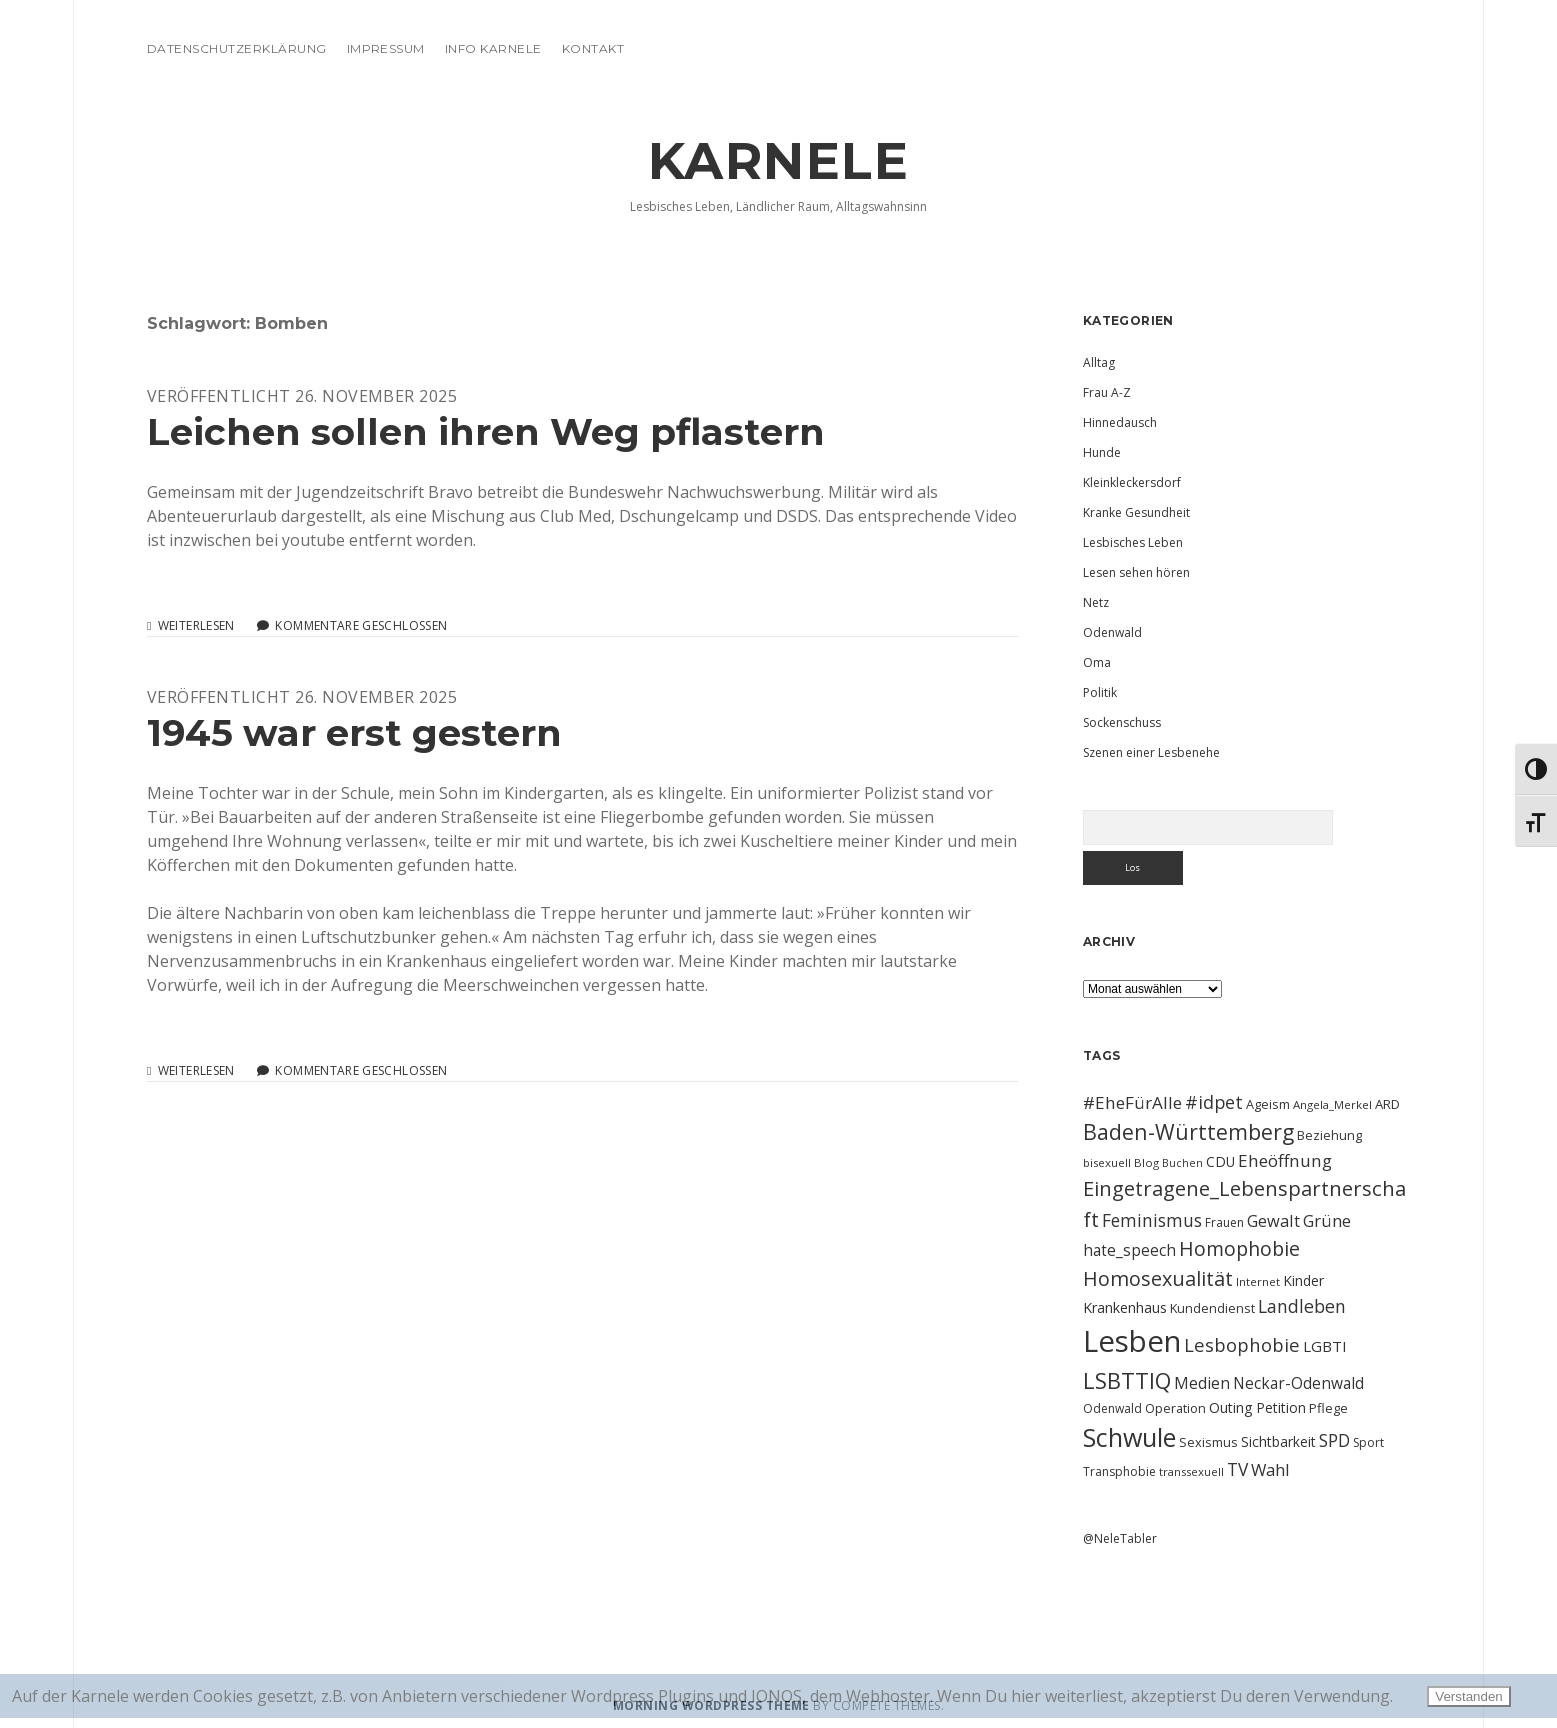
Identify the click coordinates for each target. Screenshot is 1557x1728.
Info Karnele (493, 48)
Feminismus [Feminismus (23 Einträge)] (1152, 1220)
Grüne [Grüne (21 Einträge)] (1327, 1220)
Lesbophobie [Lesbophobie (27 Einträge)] (1242, 1344)
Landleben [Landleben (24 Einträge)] (1302, 1306)
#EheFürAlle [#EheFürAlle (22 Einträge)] (1132, 1102)
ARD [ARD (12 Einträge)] (1387, 1104)
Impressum (386, 48)
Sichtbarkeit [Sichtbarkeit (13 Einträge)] (1278, 1441)
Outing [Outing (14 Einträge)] (1231, 1407)
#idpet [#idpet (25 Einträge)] (1214, 1102)
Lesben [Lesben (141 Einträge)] (1132, 1341)
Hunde (1102, 452)
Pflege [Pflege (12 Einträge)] (1328, 1408)
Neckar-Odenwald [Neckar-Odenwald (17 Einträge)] (1298, 1383)
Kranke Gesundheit (1136, 512)
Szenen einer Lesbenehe (1151, 752)
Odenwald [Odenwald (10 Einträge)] (1112, 1408)
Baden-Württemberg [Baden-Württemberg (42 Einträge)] (1188, 1131)
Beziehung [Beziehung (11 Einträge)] (1329, 1135)
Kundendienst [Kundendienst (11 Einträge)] (1212, 1308)
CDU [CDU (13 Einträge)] (1220, 1161)
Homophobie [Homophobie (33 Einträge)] (1239, 1248)
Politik (1100, 692)
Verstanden (1468, 1696)
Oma (1097, 662)
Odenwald (1112, 632)
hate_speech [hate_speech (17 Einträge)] (1129, 1250)
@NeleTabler (1120, 1538)
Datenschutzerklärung (237, 48)
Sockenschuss (1122, 722)
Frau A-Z (1107, 392)
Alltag (1099, 362)
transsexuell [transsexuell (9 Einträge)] (1191, 1471)
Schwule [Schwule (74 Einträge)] (1129, 1437)
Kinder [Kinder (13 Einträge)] (1303, 1280)
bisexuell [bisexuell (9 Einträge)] (1107, 1162)
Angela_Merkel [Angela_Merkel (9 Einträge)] (1332, 1104)
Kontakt (593, 48)
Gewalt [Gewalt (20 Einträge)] (1273, 1220)
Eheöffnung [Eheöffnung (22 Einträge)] (1285, 1160)
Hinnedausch (1120, 422)
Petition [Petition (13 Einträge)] (1281, 1407)
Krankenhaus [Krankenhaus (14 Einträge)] (1125, 1307)
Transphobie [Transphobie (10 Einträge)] (1119, 1471)
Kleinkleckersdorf (1132, 482)
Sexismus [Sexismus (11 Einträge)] (1208, 1442)
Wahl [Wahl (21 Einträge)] (1270, 1469)
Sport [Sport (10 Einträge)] (1368, 1442)
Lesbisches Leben (1133, 542)
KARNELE (779, 161)
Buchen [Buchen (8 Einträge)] (1182, 1163)
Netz (1096, 602)
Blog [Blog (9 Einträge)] (1146, 1162)
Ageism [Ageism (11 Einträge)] (1268, 1104)
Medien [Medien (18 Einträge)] (1202, 1383)
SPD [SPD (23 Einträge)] (1334, 1440)
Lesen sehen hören (1136, 572)
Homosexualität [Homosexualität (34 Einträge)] (1158, 1278)
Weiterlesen (196, 626)
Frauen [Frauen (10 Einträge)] (1224, 1222)
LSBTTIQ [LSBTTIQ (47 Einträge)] (1127, 1380)
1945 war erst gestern (354, 732)
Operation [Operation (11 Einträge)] (1175, 1408)
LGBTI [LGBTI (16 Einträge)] (1325, 1346)
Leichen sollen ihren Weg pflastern (486, 431)
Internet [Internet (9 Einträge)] (1258, 1281)
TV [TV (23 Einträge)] (1237, 1469)
